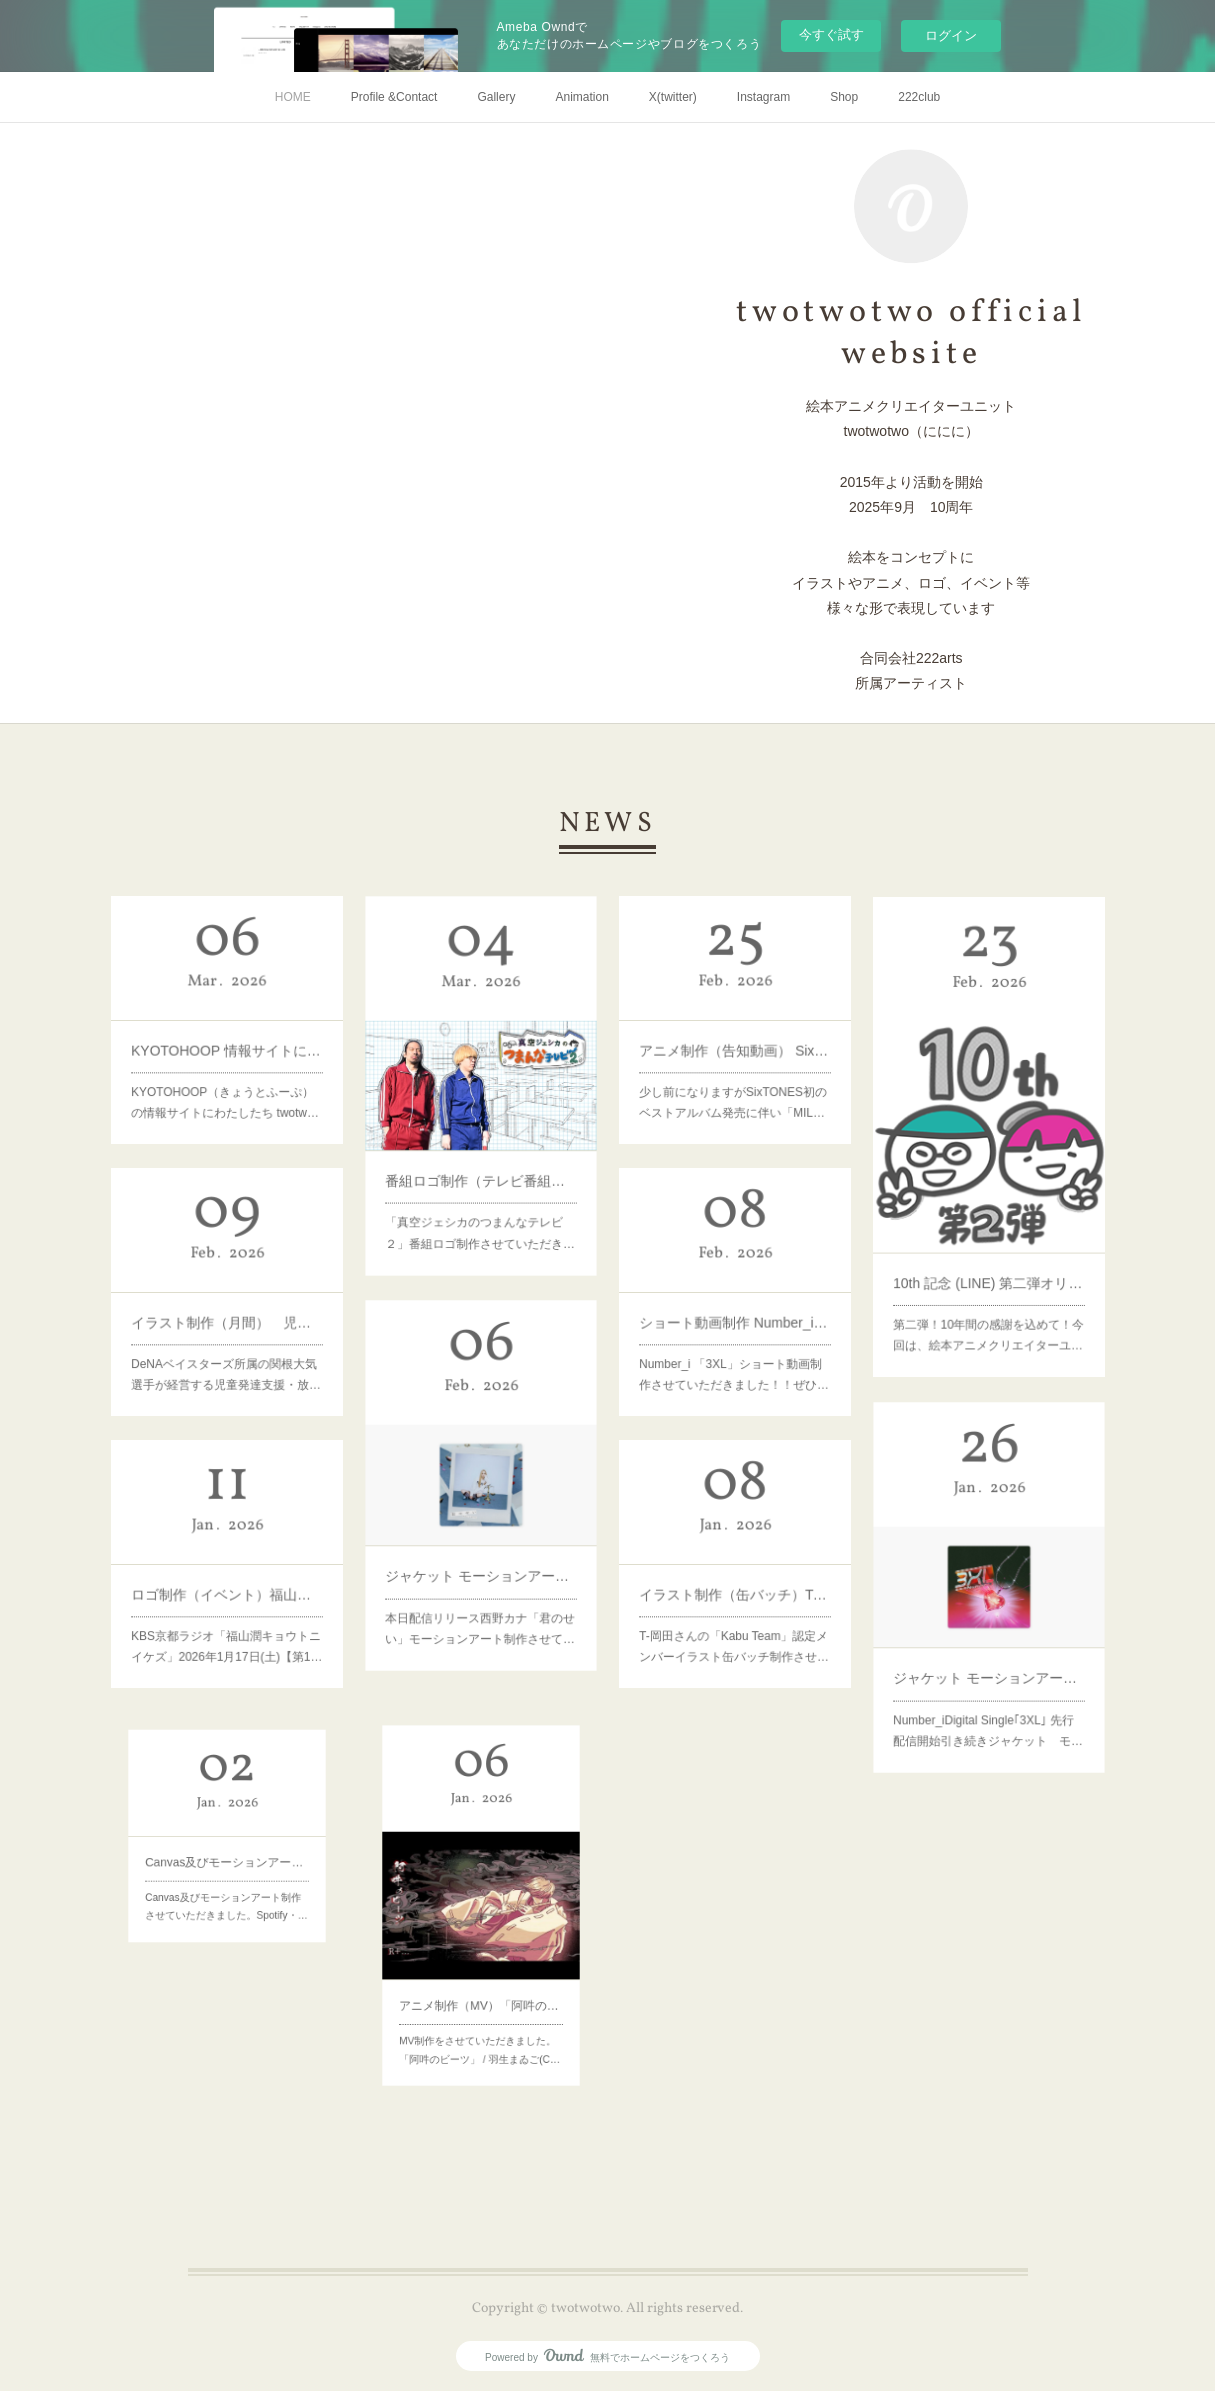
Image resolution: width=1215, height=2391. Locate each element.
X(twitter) (673, 97)
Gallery (496, 97)
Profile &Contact (394, 97)
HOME (293, 97)
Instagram (763, 97)
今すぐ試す (831, 34)
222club (919, 97)
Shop (844, 97)
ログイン (951, 35)
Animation (581, 97)
